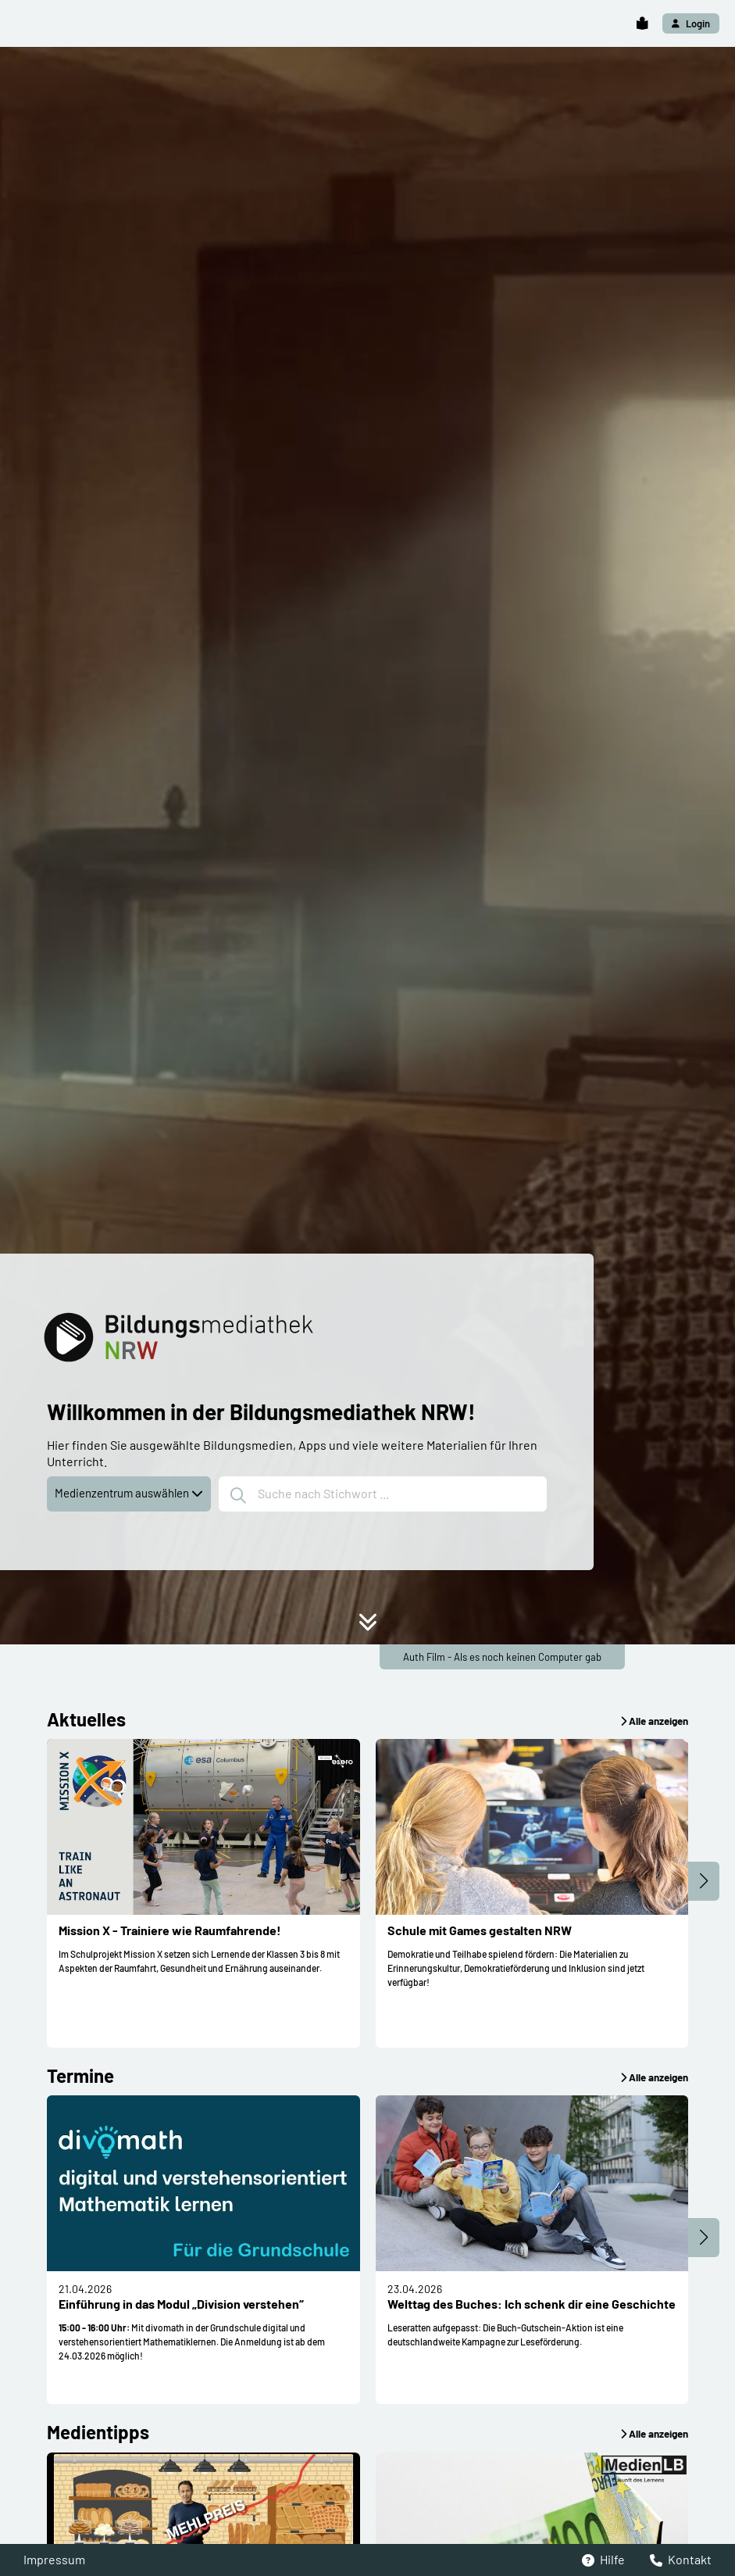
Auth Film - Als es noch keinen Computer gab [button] (502, 1657)
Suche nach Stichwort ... (309, 1495)
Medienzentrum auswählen (129, 1493)
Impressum (54, 2559)
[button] (642, 23)
